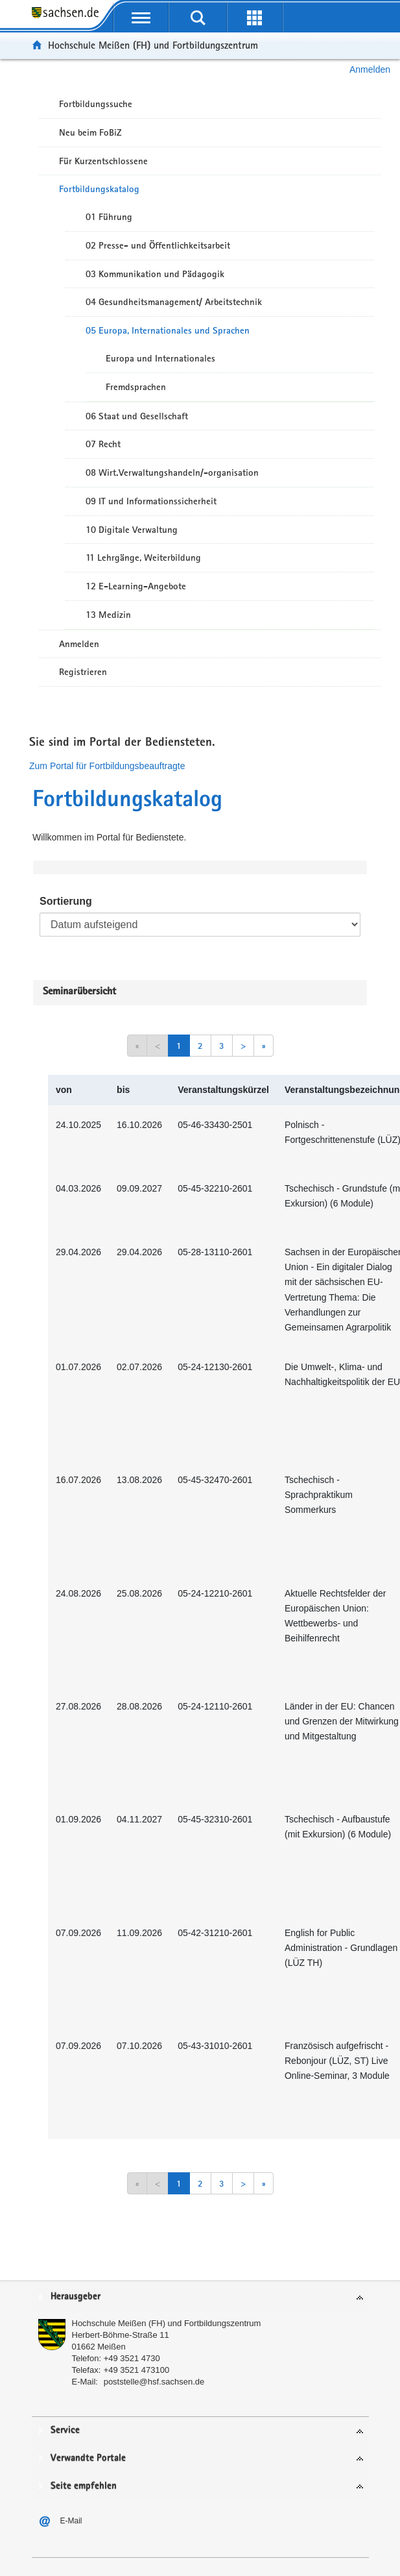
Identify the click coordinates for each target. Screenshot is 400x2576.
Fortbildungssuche (95, 104)
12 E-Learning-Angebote (136, 586)
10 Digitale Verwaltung (132, 529)
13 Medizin (108, 614)
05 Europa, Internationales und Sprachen (168, 330)
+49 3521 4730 (132, 2358)
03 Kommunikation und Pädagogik (155, 274)
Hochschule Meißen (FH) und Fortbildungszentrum (153, 45)
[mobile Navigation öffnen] (141, 17)
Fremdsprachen (136, 387)
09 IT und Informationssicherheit (151, 501)
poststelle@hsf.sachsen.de (154, 2381)
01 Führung (109, 217)
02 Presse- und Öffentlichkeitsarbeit (158, 245)
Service (65, 2430)
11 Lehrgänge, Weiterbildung (143, 557)
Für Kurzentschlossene (103, 161)
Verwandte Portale (88, 2458)
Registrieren (83, 672)
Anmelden (369, 69)
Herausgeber (75, 2296)
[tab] (200, 2297)
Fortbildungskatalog (99, 189)
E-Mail (71, 2520)
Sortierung (66, 901)
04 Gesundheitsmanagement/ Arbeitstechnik (174, 302)
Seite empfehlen (84, 2486)
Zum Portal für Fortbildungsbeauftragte (107, 766)
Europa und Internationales (160, 358)
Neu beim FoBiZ (90, 132)
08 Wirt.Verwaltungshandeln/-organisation (172, 472)
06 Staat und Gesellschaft (137, 416)
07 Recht (103, 444)
